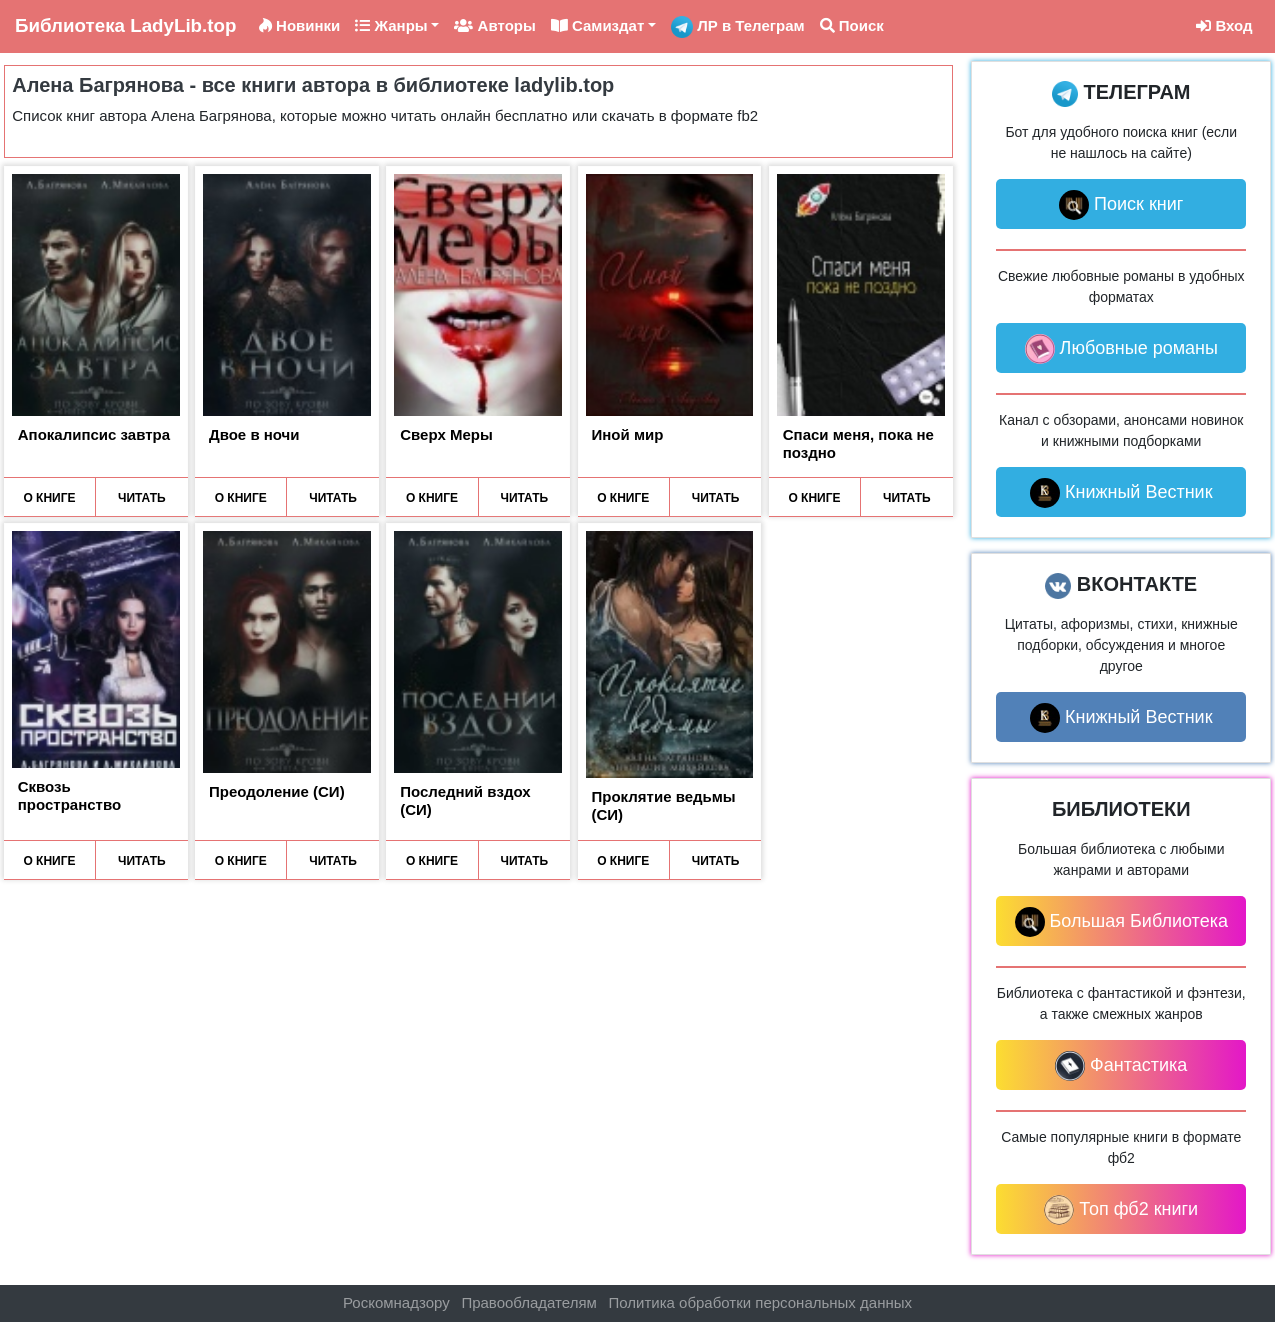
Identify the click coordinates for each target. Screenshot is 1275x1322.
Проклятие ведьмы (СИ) (664, 805)
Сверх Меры (446, 434)
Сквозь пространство (69, 795)
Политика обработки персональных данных (760, 1302)
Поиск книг (1121, 205)
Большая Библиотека (1121, 922)
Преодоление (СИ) (277, 791)
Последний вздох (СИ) (465, 800)
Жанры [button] (391, 25)
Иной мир (628, 434)
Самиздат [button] (598, 25)
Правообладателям (528, 1302)
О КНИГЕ (49, 498)
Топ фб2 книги (1121, 1210)
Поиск (852, 25)
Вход (1224, 25)
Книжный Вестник (1121, 493)
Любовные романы (1121, 349)
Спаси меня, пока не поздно (858, 443)
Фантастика (1121, 1066)
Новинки (299, 25)
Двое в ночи (254, 434)
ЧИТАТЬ (142, 498)
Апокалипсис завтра (94, 434)
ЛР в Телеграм (738, 27)
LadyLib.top (125, 25)
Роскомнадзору (396, 1302)
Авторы (494, 25)
